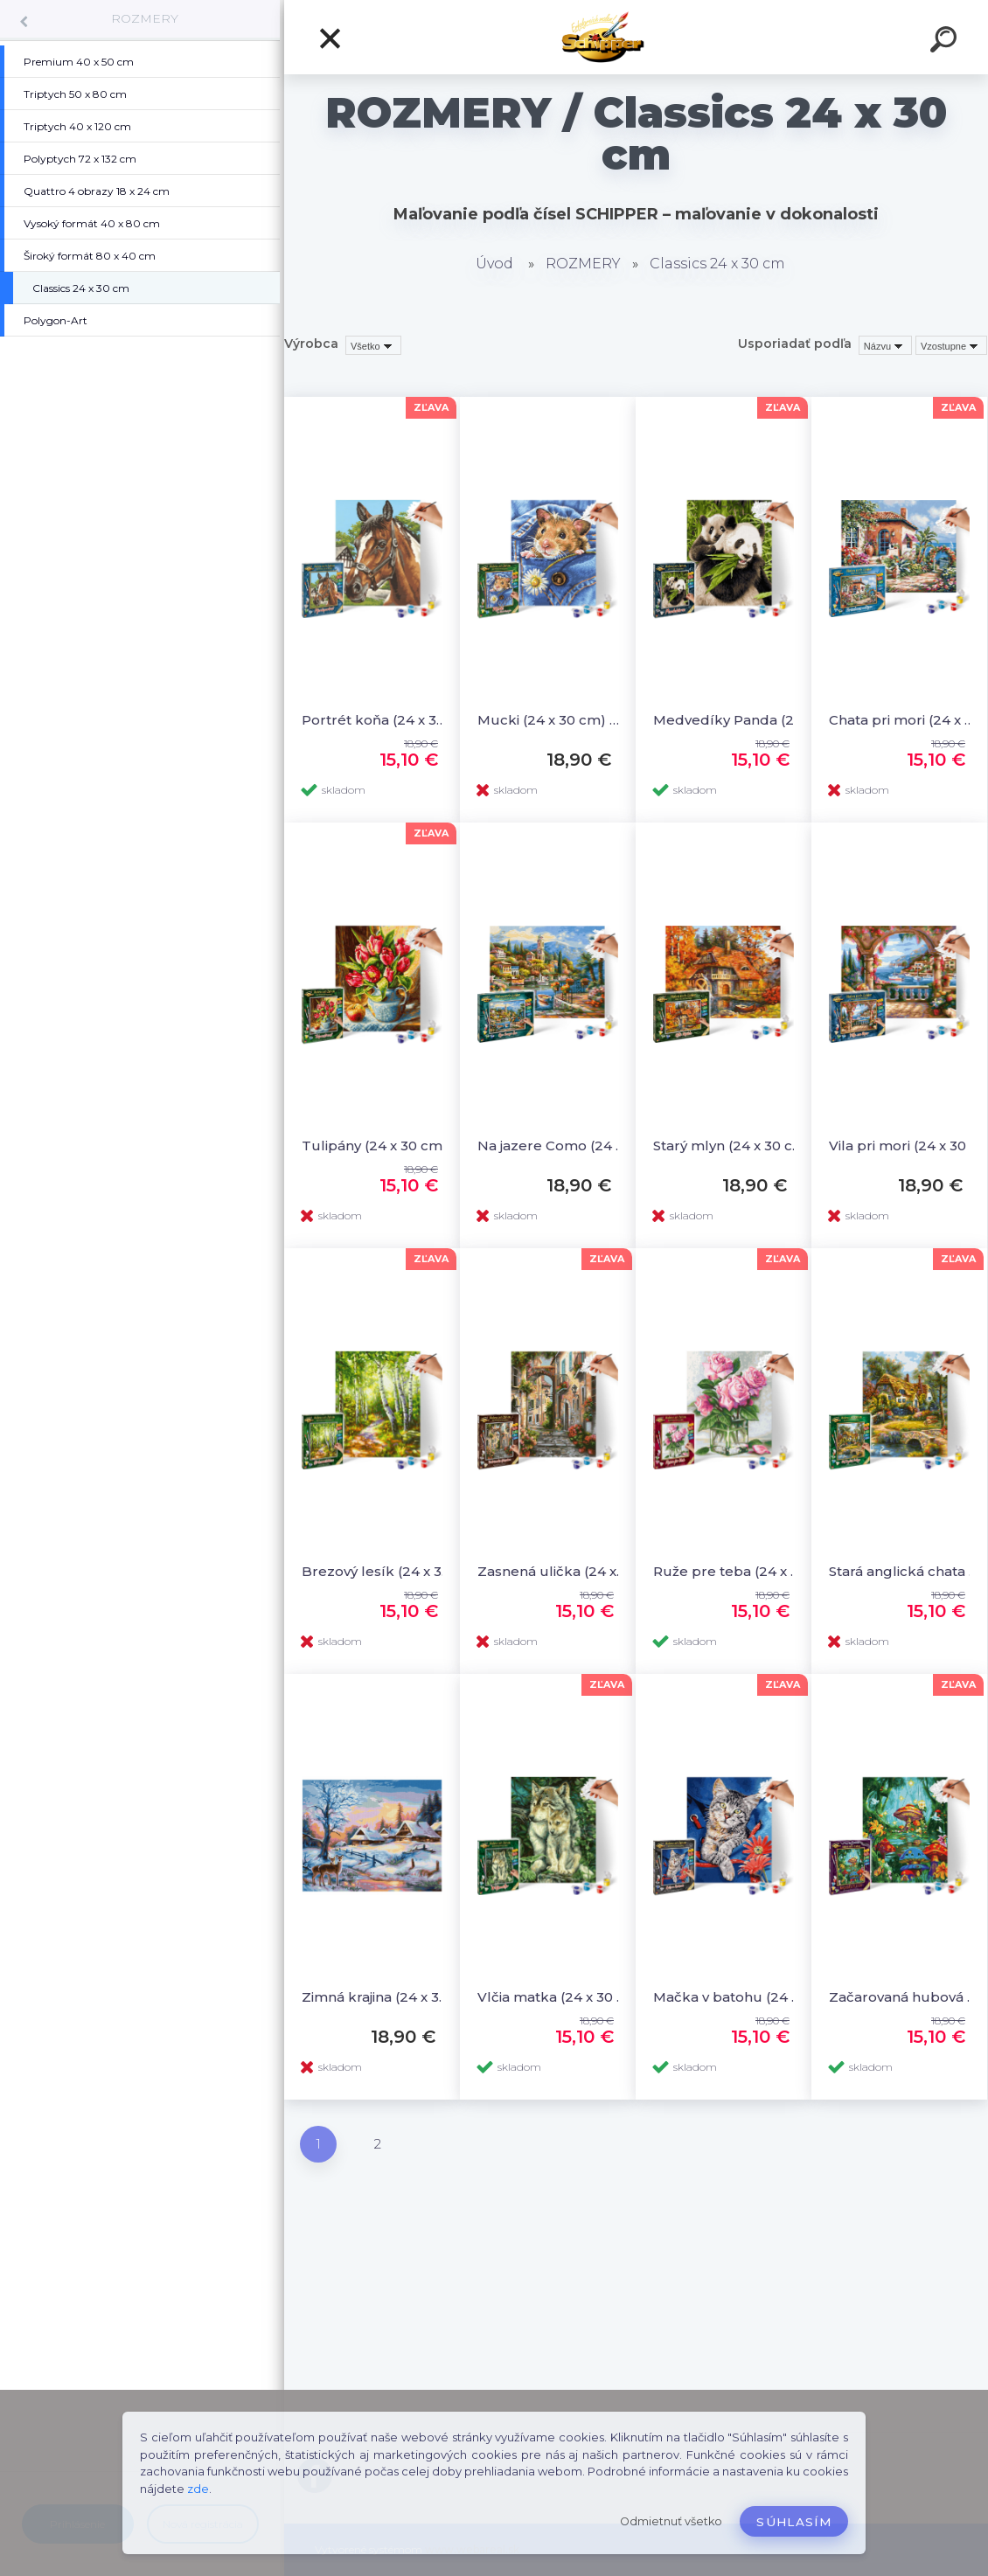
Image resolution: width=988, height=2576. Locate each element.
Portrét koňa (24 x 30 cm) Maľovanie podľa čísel (377, 720)
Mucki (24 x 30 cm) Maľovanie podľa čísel (553, 720)
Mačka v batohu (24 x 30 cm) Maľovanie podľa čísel (728, 1997)
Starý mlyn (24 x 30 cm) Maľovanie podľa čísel (728, 1145)
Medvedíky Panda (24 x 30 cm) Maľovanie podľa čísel (728, 720)
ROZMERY (144, 18)
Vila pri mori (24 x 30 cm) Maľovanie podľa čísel (904, 1145)
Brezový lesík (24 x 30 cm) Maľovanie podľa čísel (377, 1571)
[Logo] (636, 37)
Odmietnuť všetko (671, 2521)
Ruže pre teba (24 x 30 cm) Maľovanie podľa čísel (728, 1571)
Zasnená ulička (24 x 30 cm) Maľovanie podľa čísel (553, 1571)
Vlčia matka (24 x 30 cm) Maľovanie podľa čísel (553, 1997)
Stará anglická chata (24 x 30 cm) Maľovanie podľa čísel (904, 1571)
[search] (946, 42)
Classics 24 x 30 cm (717, 263)
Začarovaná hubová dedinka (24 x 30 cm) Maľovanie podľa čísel (904, 1997)
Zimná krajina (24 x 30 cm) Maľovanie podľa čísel (377, 1997)
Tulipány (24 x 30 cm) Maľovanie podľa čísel (377, 1145)
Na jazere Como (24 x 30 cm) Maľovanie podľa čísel (553, 1145)
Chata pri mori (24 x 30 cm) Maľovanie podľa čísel (904, 720)
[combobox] (885, 345)
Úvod (494, 263)
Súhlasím (793, 2522)
